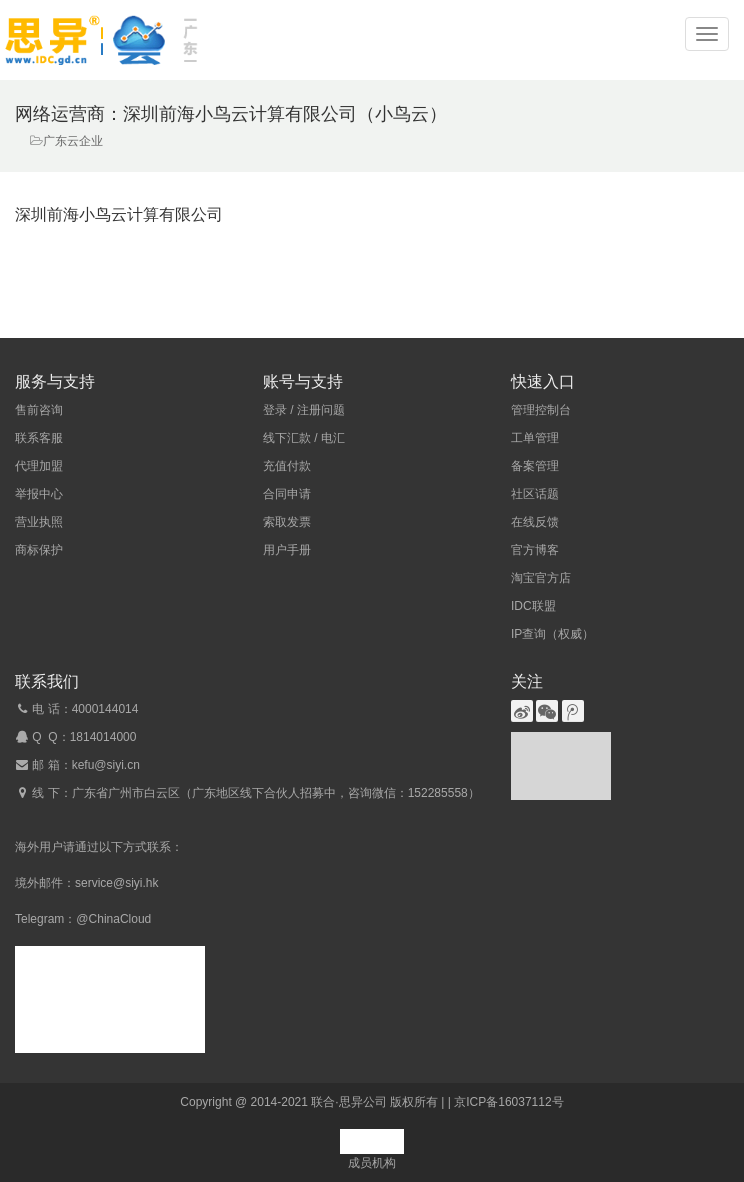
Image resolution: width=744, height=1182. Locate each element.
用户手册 (287, 550)
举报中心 (39, 494)
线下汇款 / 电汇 (304, 438)
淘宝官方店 (541, 578)
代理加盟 (39, 466)
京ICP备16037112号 (508, 1102)
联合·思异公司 (348, 1102)
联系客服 (39, 438)
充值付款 (287, 466)
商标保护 (39, 550)
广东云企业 (73, 141)
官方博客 (535, 550)
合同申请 (287, 494)
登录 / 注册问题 (304, 410)
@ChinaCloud (113, 919)
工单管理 (535, 438)
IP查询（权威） (552, 634)
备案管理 (535, 466)
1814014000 (103, 737)
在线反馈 (535, 522)
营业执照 (39, 522)
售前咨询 (39, 410)
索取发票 (287, 522)
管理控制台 (541, 410)
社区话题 (535, 494)
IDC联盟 (533, 606)
